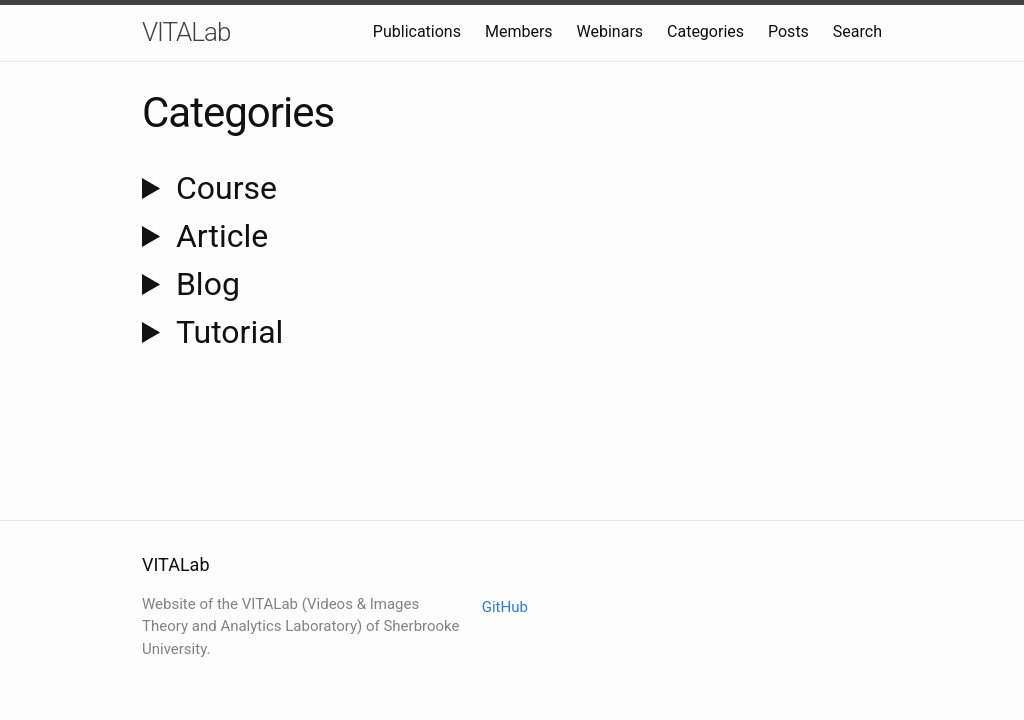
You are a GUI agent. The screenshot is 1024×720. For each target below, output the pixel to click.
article (222, 236)
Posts (788, 31)
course (226, 188)
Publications (417, 31)
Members (519, 31)
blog (208, 284)
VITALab (186, 32)
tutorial (229, 332)
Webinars (610, 31)
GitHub (505, 607)
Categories (705, 31)
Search (857, 31)
